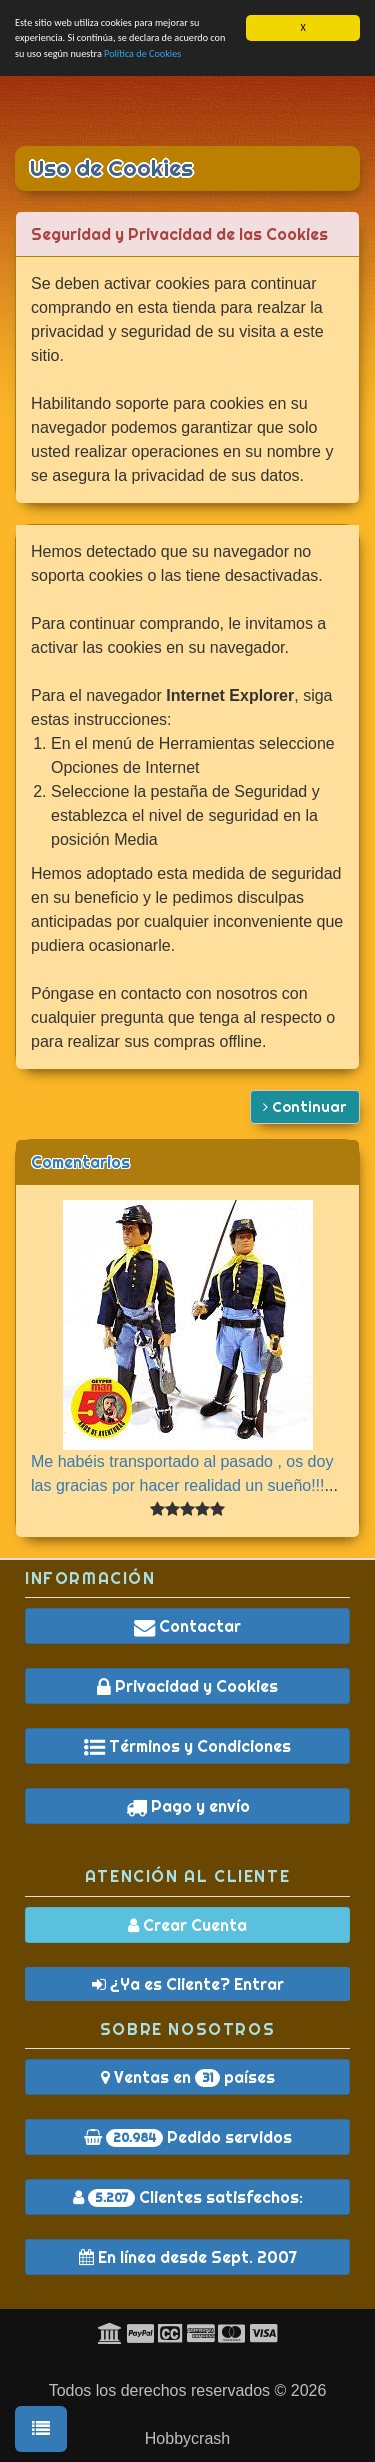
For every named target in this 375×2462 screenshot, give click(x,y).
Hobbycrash (187, 2438)
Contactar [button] (187, 1626)
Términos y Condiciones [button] (187, 1746)
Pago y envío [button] (188, 1806)
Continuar (305, 1107)
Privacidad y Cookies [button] (187, 1686)
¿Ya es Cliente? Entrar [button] (188, 1984)
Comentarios (80, 1162)
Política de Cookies (142, 53)
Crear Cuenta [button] (187, 1925)
